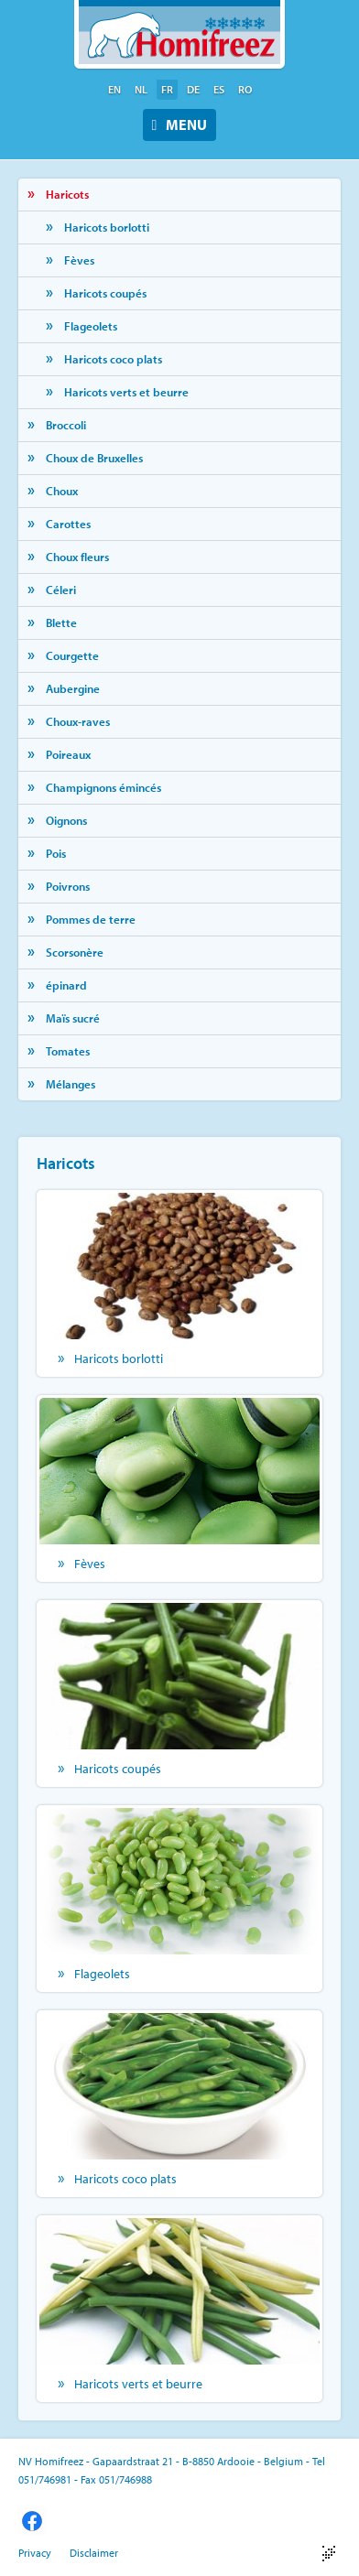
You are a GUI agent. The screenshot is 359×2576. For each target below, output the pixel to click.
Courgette (72, 655)
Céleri (61, 589)
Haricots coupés (105, 293)
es (218, 89)
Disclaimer (94, 2553)
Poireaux (68, 754)
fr (167, 89)
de (193, 89)
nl (141, 89)
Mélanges (70, 1084)
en (114, 89)
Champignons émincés (103, 787)
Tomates (68, 1051)
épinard (66, 985)
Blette (61, 622)
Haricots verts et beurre (126, 391)
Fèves (79, 260)
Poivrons (68, 886)
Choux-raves (78, 721)
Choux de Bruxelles (94, 457)
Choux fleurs (77, 556)
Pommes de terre (91, 919)
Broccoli (66, 424)
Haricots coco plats (113, 359)
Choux (62, 490)
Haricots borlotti (106, 227)
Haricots (67, 194)
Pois (56, 853)
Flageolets (90, 326)
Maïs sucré (73, 1018)
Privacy (34, 2553)
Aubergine (73, 688)
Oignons (66, 820)
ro (245, 89)
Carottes (68, 523)
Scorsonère (74, 952)
